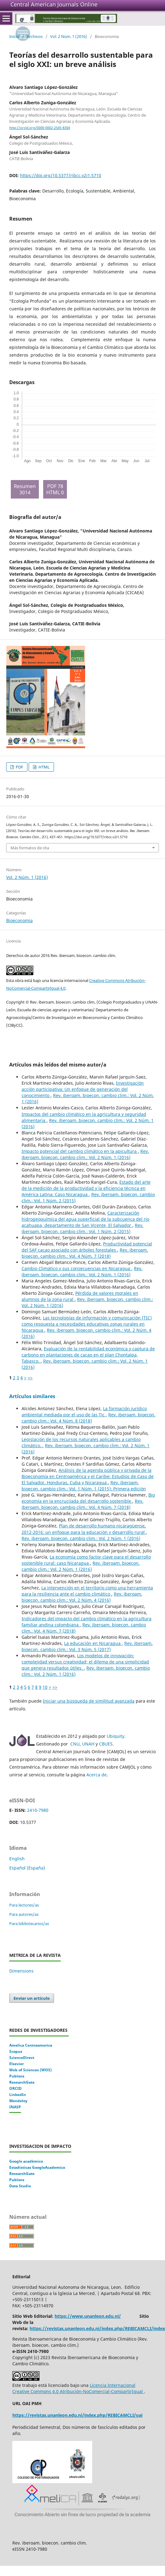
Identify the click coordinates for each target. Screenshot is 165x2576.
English (17, 1859)
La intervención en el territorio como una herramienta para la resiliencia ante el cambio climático (87, 1591)
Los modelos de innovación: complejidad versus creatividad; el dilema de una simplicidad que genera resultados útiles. (85, 1662)
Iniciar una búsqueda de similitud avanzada (88, 1701)
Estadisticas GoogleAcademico (37, 2167)
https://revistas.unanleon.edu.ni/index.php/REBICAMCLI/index (97, 2328)
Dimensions (21, 1971)
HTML (44, 767)
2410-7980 (37, 1810)
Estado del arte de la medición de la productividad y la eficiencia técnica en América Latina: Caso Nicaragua (86, 1188)
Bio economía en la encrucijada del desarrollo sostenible (88, 1498)
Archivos (35, 36)
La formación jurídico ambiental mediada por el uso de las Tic (84, 1412)
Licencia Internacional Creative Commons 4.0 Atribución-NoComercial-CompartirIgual (78, 2388)
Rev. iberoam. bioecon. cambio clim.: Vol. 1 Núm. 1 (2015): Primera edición (84, 1486)
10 (45, 1687)
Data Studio (20, 2186)
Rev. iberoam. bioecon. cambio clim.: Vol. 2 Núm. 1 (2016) (85, 1154)
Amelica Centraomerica (30, 2045)
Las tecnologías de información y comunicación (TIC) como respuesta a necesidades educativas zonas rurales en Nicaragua (87, 1324)
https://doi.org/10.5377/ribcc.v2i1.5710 (60, 175)
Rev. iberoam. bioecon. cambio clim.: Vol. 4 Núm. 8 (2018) (88, 1418)
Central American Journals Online (53, 4)
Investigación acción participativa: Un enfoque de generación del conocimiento (83, 1089)
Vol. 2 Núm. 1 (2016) (68, 36)
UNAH (88, 1744)
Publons (16, 2076)
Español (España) (27, 1868)
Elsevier (16, 2063)
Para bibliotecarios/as (29, 1923)
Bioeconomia (19, 920)
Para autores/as (24, 1914)
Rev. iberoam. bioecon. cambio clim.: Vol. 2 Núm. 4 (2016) (82, 1597)
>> (30, 1378)
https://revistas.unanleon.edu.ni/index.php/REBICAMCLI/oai (77, 2415)
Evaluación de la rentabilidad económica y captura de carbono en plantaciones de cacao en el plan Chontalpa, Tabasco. (88, 1355)
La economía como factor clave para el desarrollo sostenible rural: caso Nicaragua (86, 1560)
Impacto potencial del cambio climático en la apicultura (80, 1151)
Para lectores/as (24, 1905)
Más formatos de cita (29, 848)
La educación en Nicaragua (93, 1643)
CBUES (106, 1744)
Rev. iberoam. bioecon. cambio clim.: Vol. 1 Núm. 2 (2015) (82, 1228)
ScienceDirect (21, 2057)
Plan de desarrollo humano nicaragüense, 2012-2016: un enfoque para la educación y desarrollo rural (84, 1529)
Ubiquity (115, 1736)
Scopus (15, 2051)
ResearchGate (22, 2082)
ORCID (15, 2088)
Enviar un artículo (32, 1998)
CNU (75, 1744)
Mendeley (18, 2100)
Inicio (14, 36)
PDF (19, 767)
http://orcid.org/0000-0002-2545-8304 (39, 128)
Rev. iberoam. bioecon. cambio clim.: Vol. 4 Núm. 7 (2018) (85, 1253)
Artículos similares (32, 1396)
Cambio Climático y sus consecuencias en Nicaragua (76, 1268)
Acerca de (96, 1775)
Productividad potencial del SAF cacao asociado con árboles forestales (87, 1247)
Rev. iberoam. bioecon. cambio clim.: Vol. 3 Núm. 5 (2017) (87, 1646)
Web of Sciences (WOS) (30, 2070)
